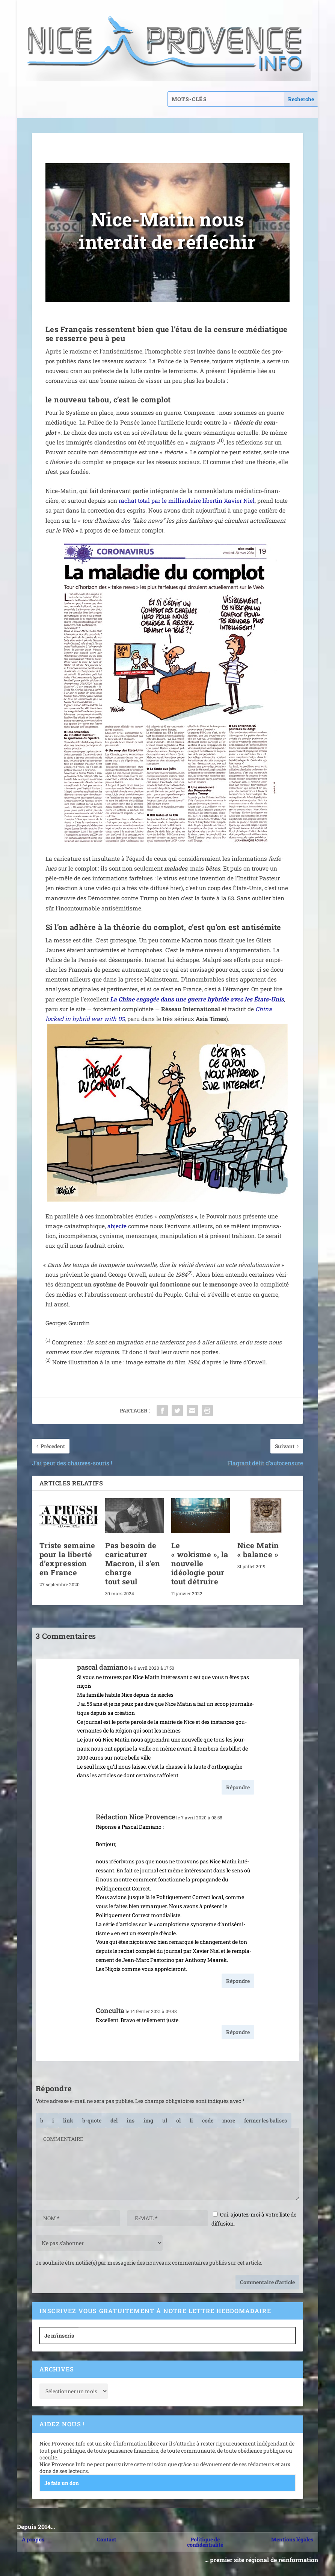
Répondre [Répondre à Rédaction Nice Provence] (238, 1980)
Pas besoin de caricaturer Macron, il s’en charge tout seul (132, 1563)
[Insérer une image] (148, 2120)
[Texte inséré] (130, 2120)
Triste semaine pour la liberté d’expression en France (67, 1558)
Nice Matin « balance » (258, 1549)
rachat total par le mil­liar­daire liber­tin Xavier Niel (187, 500)
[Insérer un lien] (68, 2120)
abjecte (117, 1226)
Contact (106, 2539)
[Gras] (42, 2120)
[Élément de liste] (191, 2120)
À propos (33, 2539)
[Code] (208, 2120)
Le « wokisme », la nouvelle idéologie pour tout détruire (199, 1563)
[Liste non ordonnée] (165, 2120)
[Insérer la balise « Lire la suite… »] (229, 2120)
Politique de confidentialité (205, 2542)
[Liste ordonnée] (178, 2120)
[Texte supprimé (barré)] (114, 2120)
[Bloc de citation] (92, 2120)
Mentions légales (292, 2539)
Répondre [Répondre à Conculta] (238, 2032)
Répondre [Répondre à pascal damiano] (238, 1787)
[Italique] (53, 2120)
